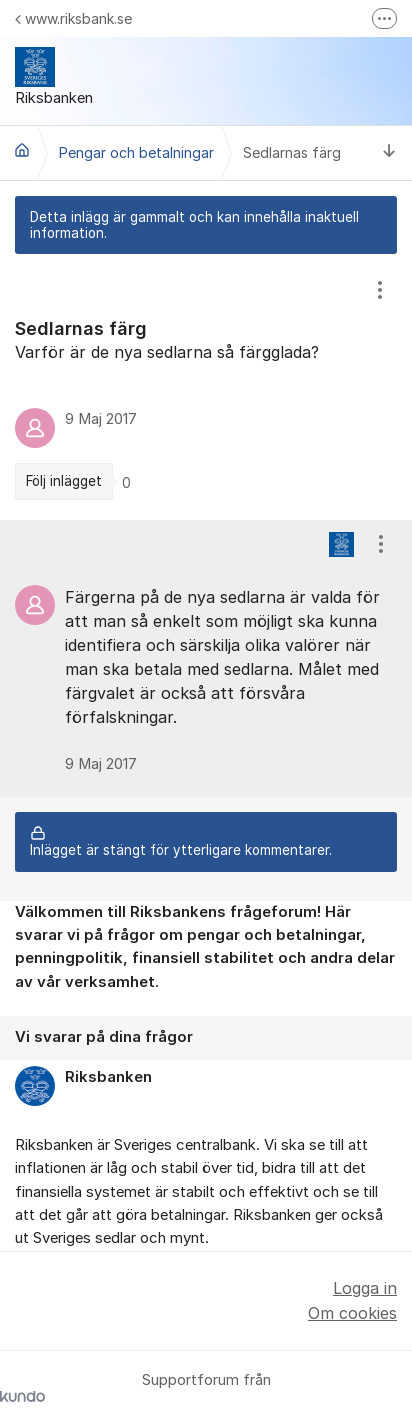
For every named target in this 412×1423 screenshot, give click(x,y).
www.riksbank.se (73, 18)
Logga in (365, 1288)
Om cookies (352, 1313)
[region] (206, 387)
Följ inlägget (64, 481)
